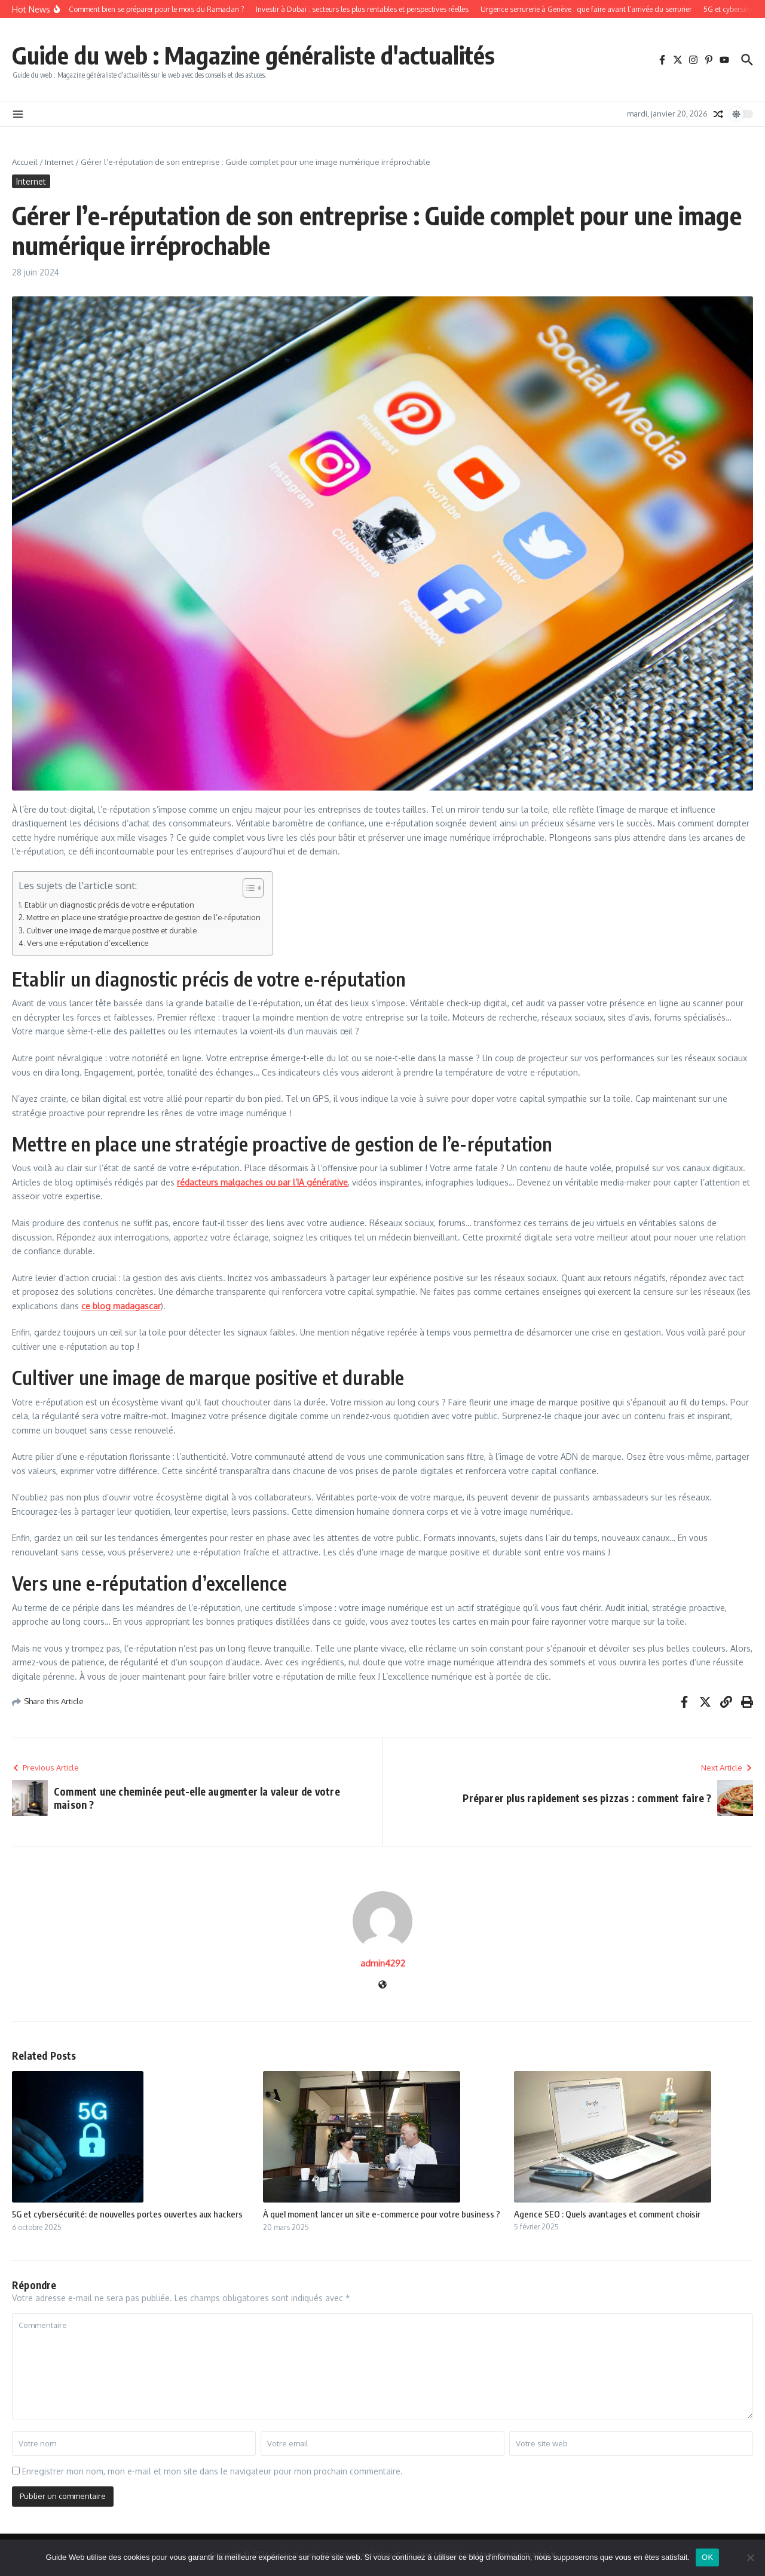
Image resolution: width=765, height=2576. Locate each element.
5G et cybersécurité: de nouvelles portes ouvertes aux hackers (127, 2214)
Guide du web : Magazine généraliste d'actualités (253, 55)
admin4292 (382, 1963)
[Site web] (382, 1985)
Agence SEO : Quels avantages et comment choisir (607, 2214)
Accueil (25, 162)
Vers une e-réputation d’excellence (87, 943)
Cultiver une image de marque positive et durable (111, 930)
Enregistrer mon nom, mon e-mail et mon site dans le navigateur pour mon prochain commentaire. (212, 2471)
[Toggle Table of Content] (247, 888)
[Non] (750, 2557)
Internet (59, 162)
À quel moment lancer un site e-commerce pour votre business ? (381, 2214)
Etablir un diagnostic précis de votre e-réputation (109, 904)
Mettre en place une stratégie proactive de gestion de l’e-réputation (143, 917)
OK (707, 2557)
